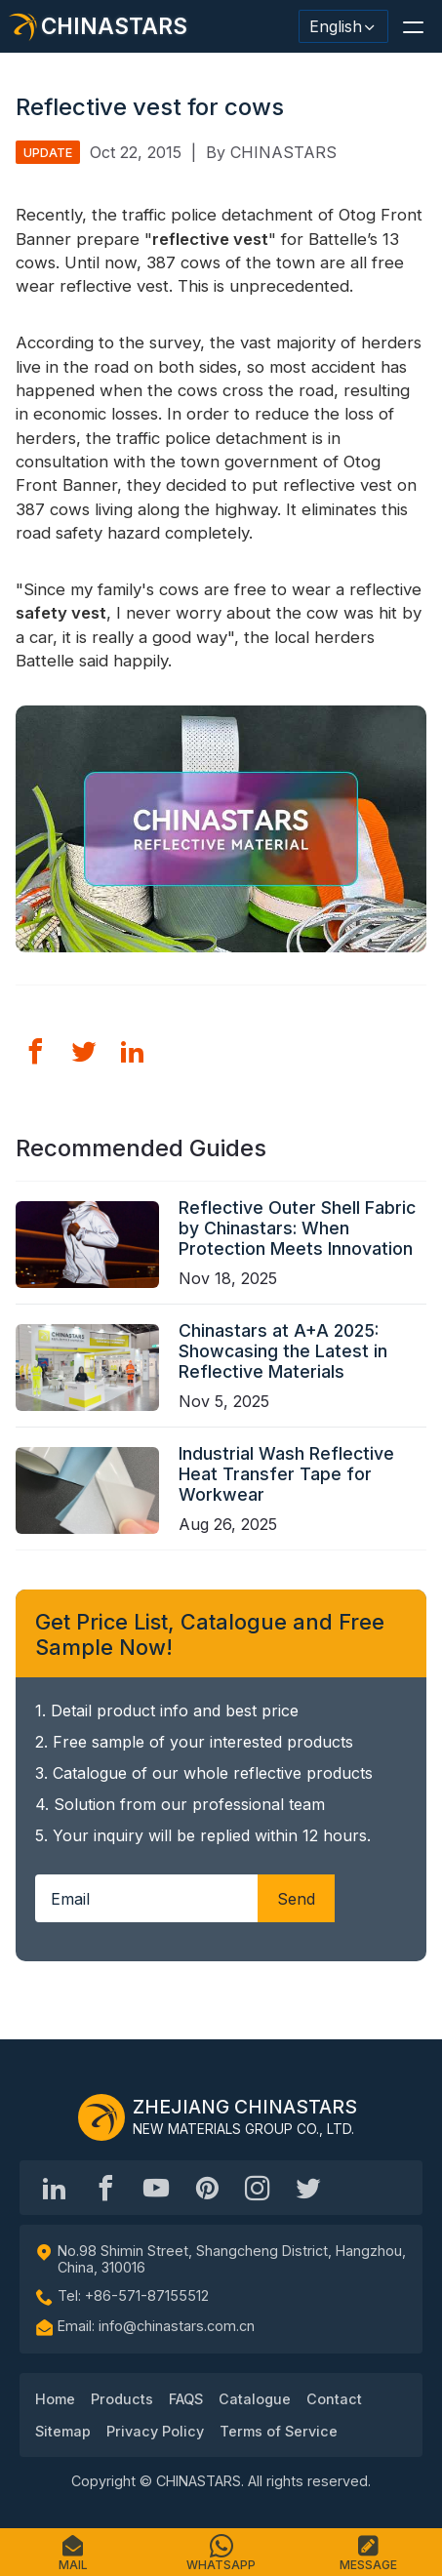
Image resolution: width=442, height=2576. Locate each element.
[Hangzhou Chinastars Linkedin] (54, 2187)
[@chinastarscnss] (105, 2187)
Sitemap (63, 2431)
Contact (334, 2399)
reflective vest (210, 239)
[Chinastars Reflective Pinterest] (206, 2187)
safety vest (61, 613)
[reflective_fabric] (257, 2187)
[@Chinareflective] (308, 2187)
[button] (412, 26)
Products (122, 2399)
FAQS (186, 2399)
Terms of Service (279, 2431)
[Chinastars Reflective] (156, 2187)
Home (55, 2399)
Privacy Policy (155, 2431)
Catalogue (255, 2399)
